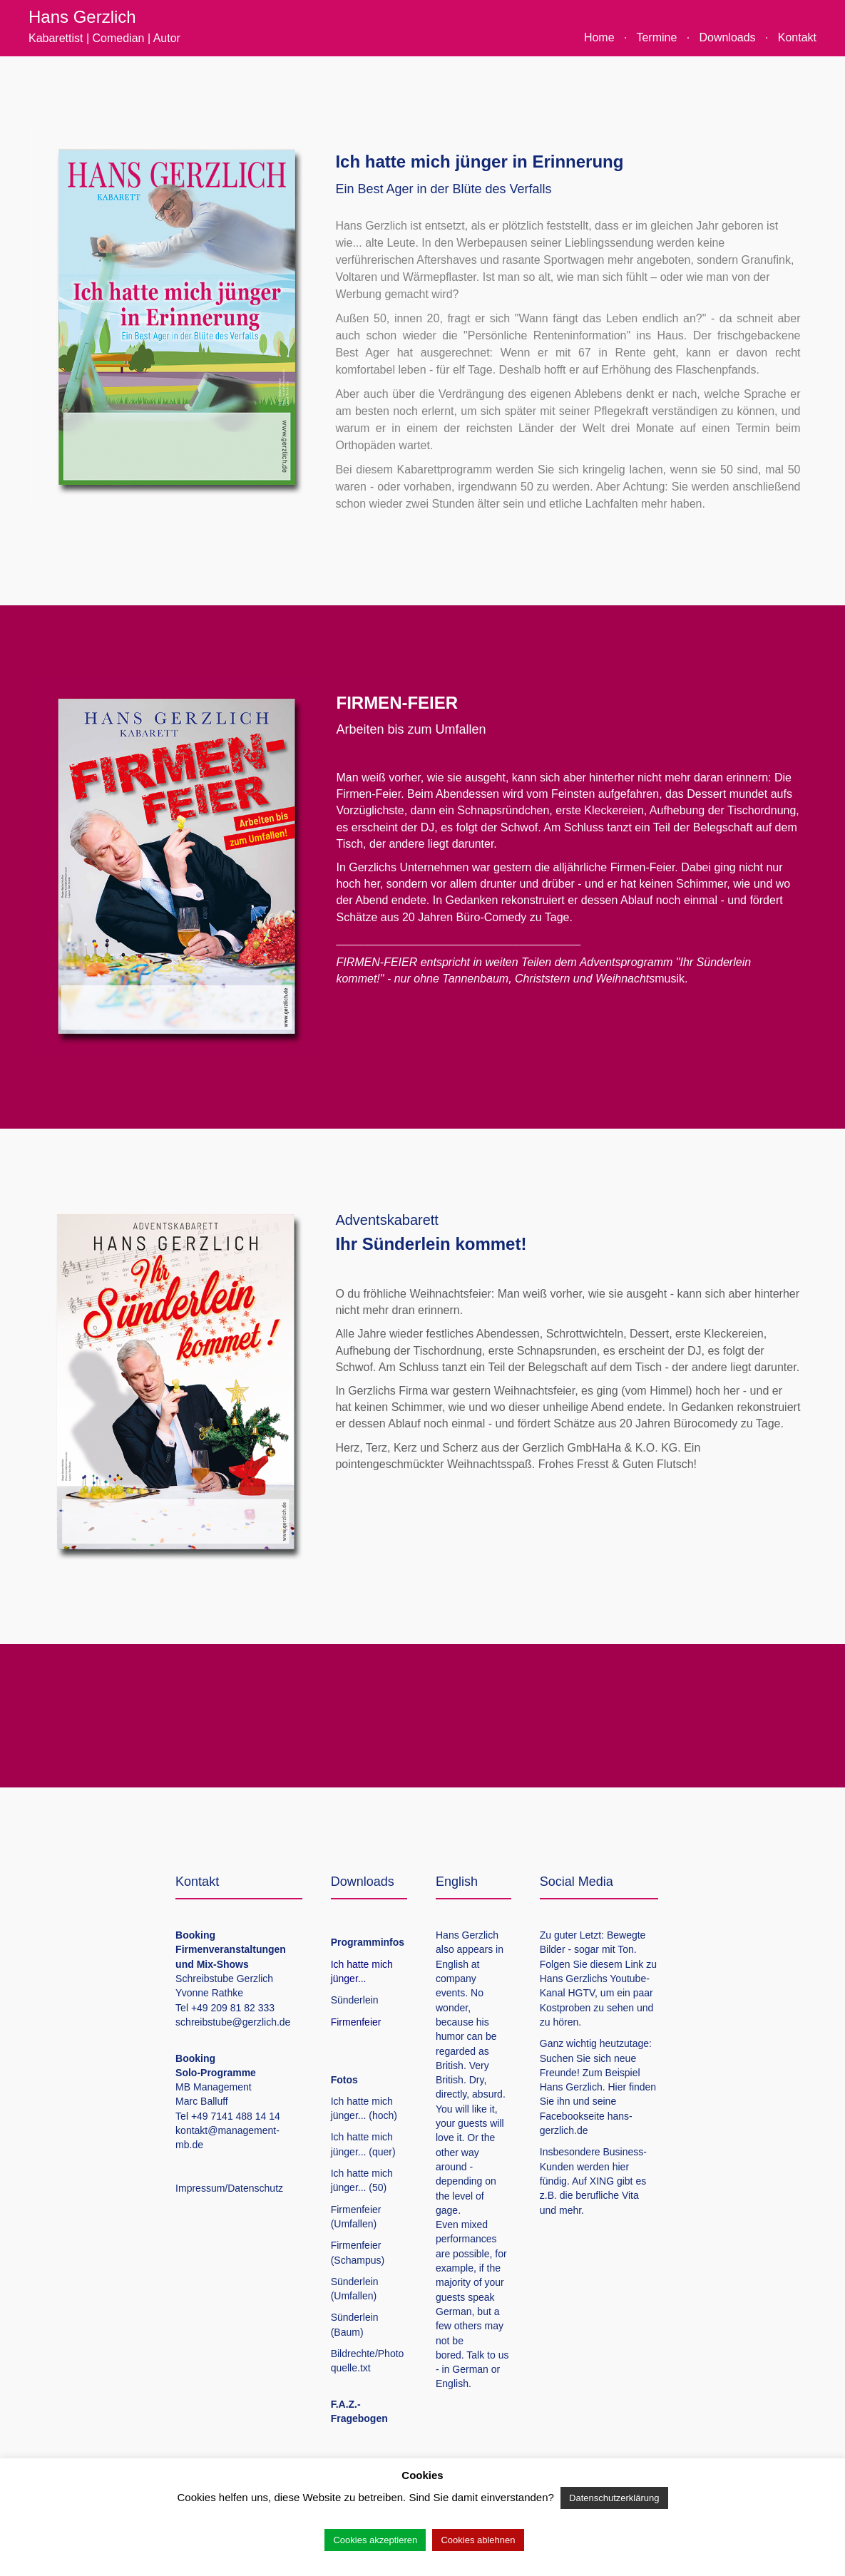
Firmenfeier (356, 2022)
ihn (563, 2101)
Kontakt (797, 37)
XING (602, 2181)
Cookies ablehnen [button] (478, 2540)
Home (599, 37)
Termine (656, 37)
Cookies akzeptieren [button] (375, 2540)
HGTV (581, 1992)
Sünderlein (355, 2000)
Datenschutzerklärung (614, 2498)
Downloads (727, 37)
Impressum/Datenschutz (229, 2188)
